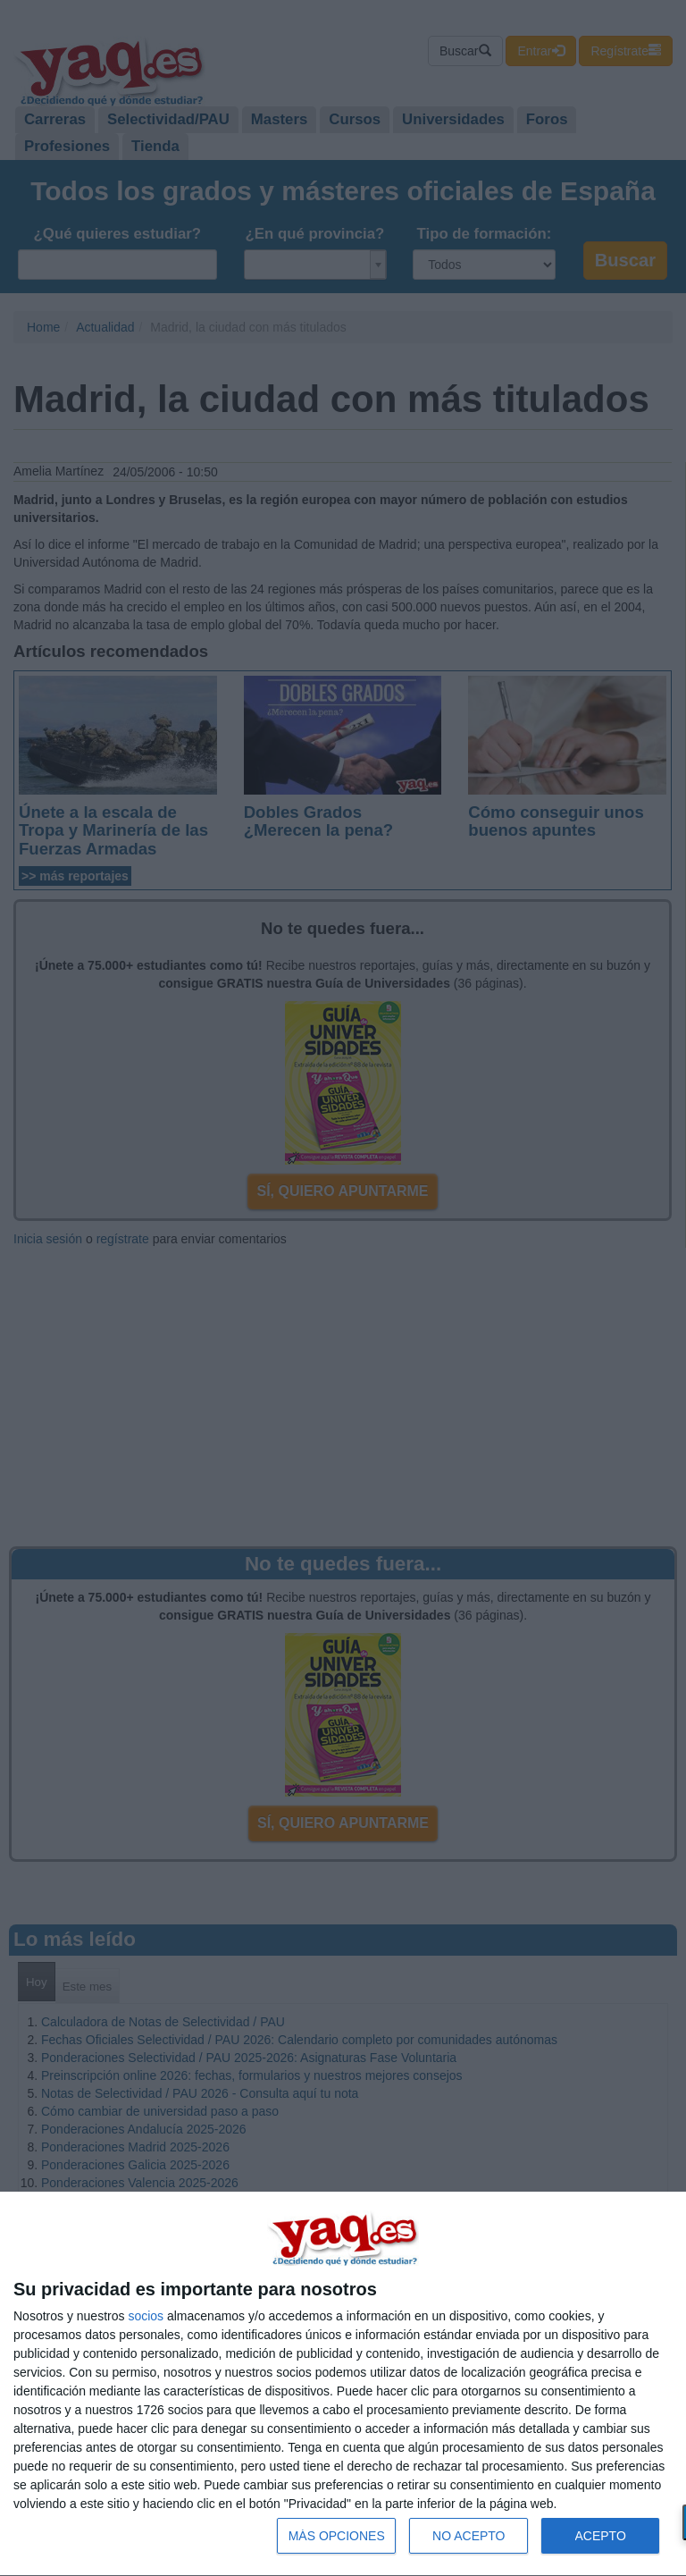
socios (145, 2316)
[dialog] (343, 2384)
